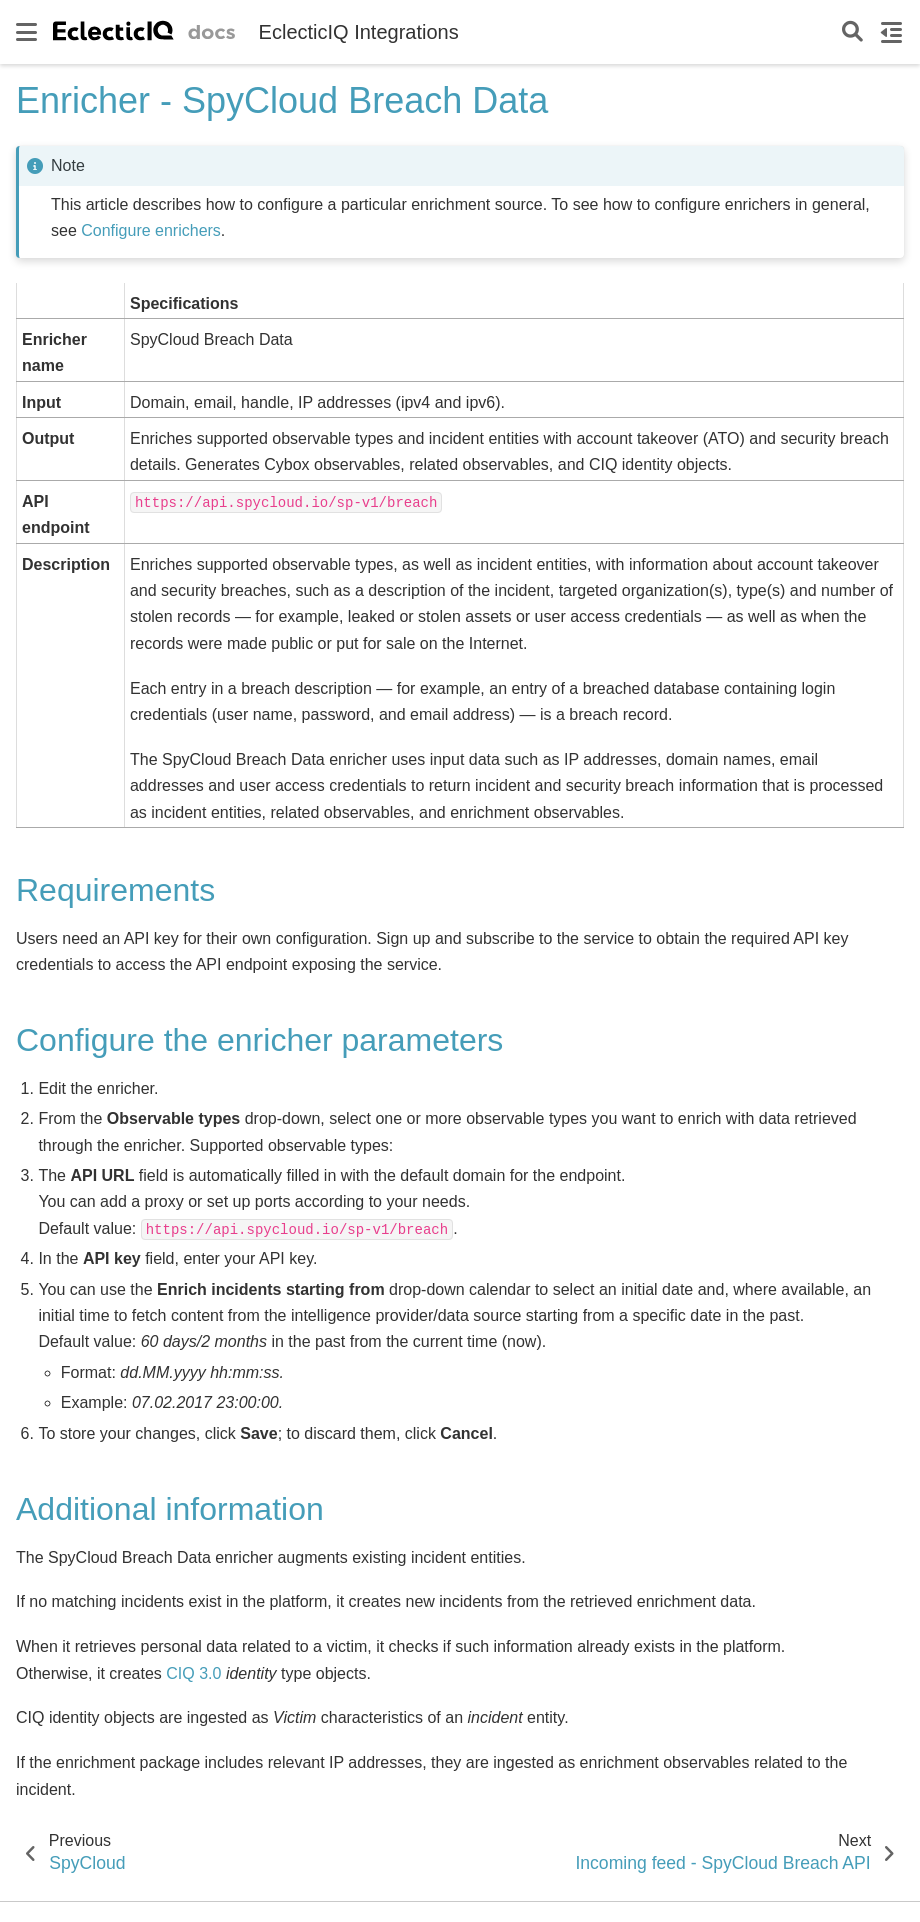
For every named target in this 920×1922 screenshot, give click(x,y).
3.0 (210, 1673)
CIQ (180, 1673)
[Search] (852, 32)
